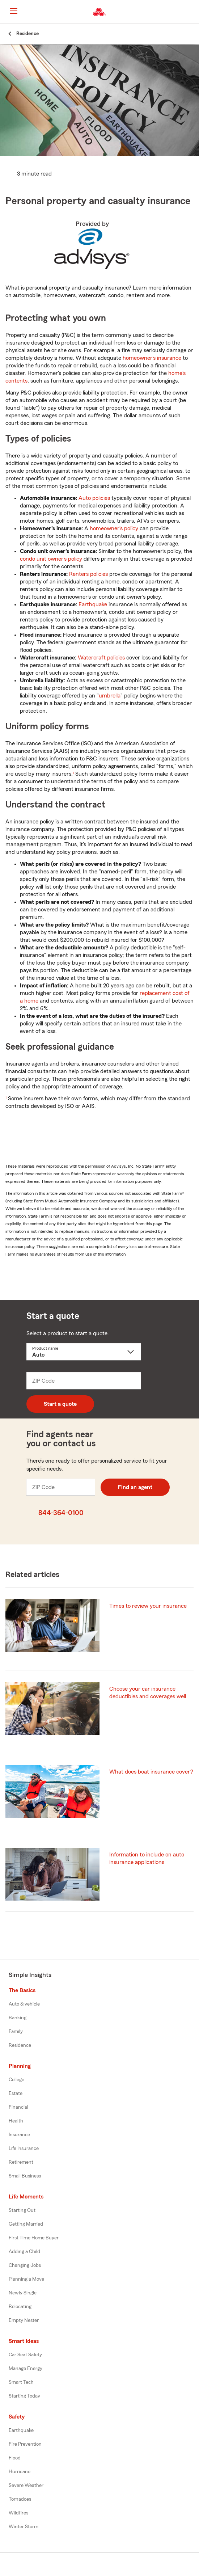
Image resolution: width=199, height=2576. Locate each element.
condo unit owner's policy (51, 559)
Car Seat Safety (25, 2354)
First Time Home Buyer (34, 2237)
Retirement (21, 2162)
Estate (15, 2093)
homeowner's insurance (152, 358)
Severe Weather (26, 2485)
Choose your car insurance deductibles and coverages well (147, 1692)
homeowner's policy (114, 528)
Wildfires (18, 2513)
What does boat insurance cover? (151, 1772)
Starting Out (22, 2210)
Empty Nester (24, 2320)
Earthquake (93, 604)
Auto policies (94, 498)
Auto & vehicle (24, 2004)
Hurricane (19, 2471)
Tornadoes (20, 2499)
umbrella (109, 696)
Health (16, 2121)
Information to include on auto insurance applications (146, 1858)
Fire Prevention (25, 2444)
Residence (20, 2045)
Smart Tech (21, 2382)
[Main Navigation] (13, 11)
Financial (18, 2107)
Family (16, 2031)
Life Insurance (24, 2148)
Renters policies (88, 574)
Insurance (19, 2134)
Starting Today (24, 2396)
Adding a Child (24, 2251)
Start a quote (60, 1404)
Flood (15, 2458)
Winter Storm (23, 2526)
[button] (193, 12)
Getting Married (26, 2224)
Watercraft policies (101, 658)
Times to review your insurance (148, 1606)
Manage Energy (25, 2368)
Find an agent (135, 1487)
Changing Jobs (25, 2265)
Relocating (20, 2306)
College (16, 2079)
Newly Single (23, 2292)
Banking (17, 2017)
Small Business (25, 2176)
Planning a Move (26, 2279)
